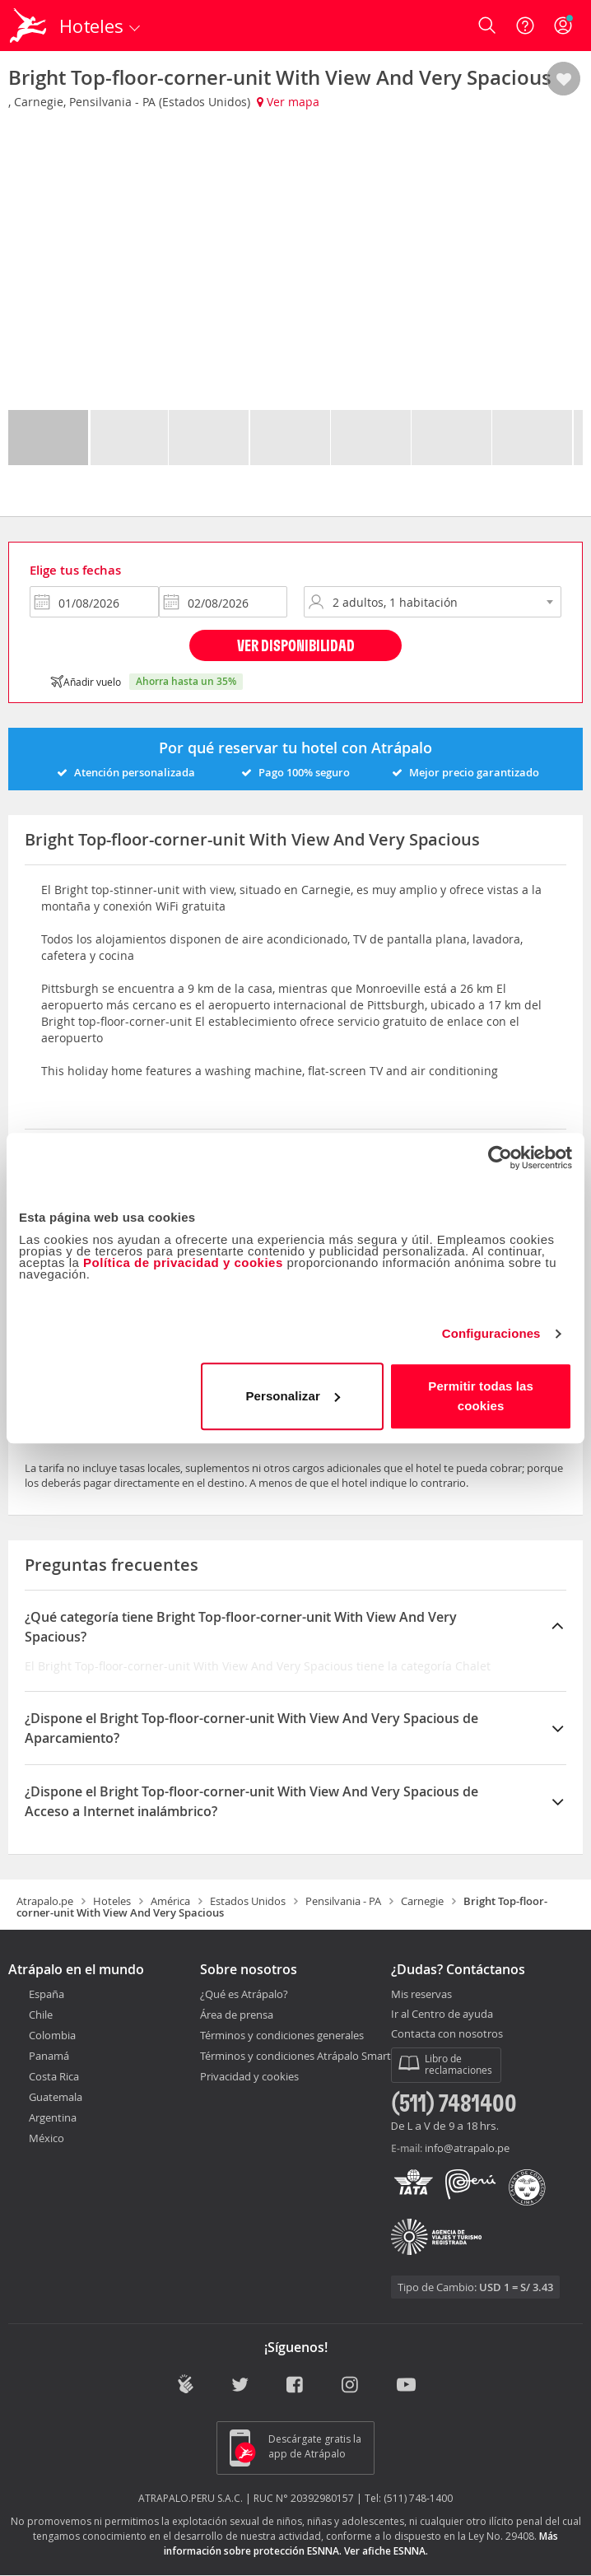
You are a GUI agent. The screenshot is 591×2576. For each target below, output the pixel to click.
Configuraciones (491, 1333)
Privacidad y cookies (249, 2076)
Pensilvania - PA (343, 1901)
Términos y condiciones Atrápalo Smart (295, 2055)
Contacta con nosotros (447, 2034)
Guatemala (55, 2096)
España (46, 1994)
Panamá (49, 2055)
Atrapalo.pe (44, 1901)
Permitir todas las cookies (480, 1396)
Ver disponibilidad (296, 645)
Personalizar (292, 1396)
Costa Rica (54, 2076)
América (170, 1901)
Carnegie (422, 1901)
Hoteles (112, 1901)
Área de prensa (236, 2014)
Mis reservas (421, 1994)
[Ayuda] (525, 25)
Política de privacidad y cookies (183, 1262)
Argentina (53, 2117)
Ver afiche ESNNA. (386, 2551)
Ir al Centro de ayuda (442, 2014)
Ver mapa (288, 101)
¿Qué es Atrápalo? (244, 1994)
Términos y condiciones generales (282, 2035)
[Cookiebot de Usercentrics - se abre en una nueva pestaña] (500, 1157)
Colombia (52, 2035)
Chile (41, 2014)
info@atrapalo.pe (467, 2147)
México (46, 2138)
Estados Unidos (248, 1901)
